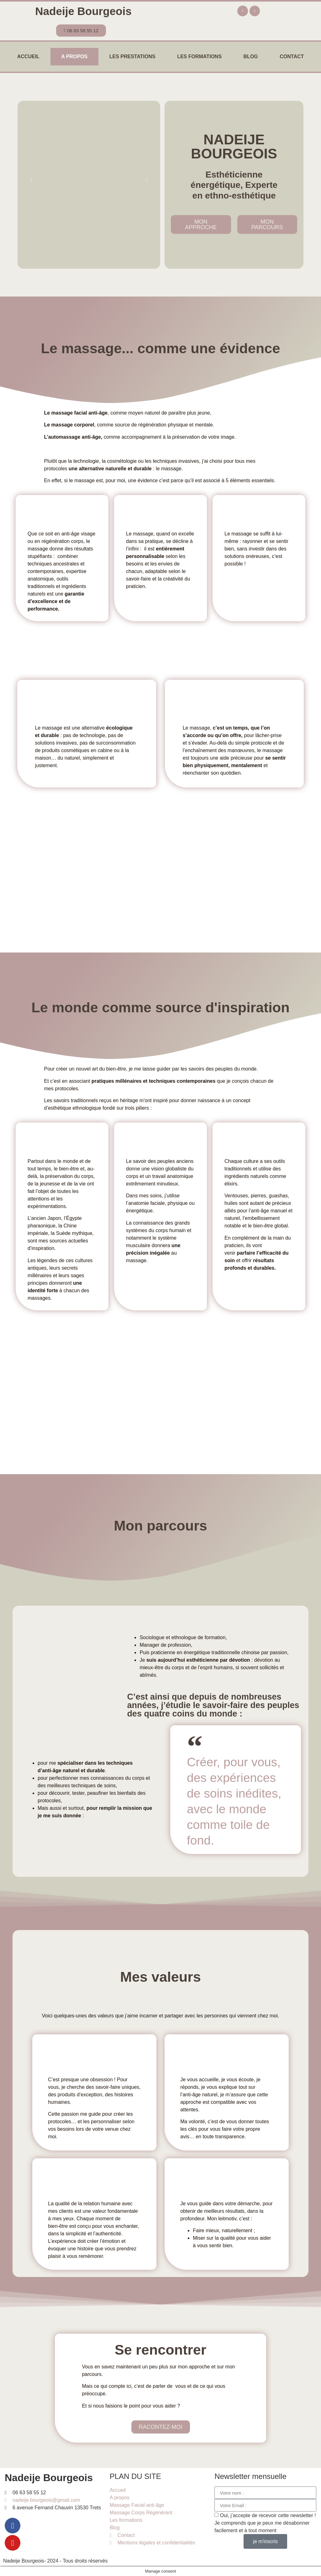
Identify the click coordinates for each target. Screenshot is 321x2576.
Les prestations (132, 56)
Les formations (199, 56)
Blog (251, 56)
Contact (292, 56)
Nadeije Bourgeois (83, 11)
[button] (31, 180)
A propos (74, 56)
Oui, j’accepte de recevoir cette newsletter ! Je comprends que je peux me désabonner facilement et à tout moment (265, 2523)
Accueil (28, 56)
